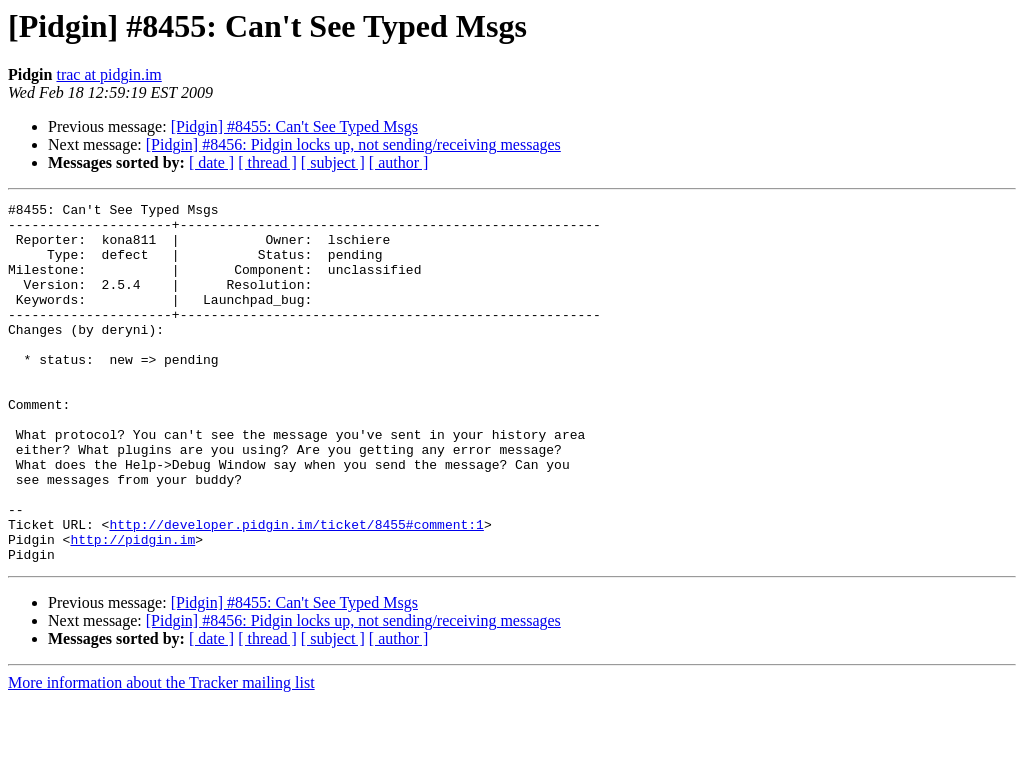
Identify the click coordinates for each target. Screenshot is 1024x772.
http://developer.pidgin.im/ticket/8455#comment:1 (296, 590)
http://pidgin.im (132, 608)
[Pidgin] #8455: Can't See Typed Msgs (294, 126)
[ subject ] (333, 162)
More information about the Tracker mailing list (161, 754)
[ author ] (399, 162)
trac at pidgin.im (108, 74)
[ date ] (211, 162)
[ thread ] (267, 162)
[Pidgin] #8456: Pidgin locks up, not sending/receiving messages (353, 144)
